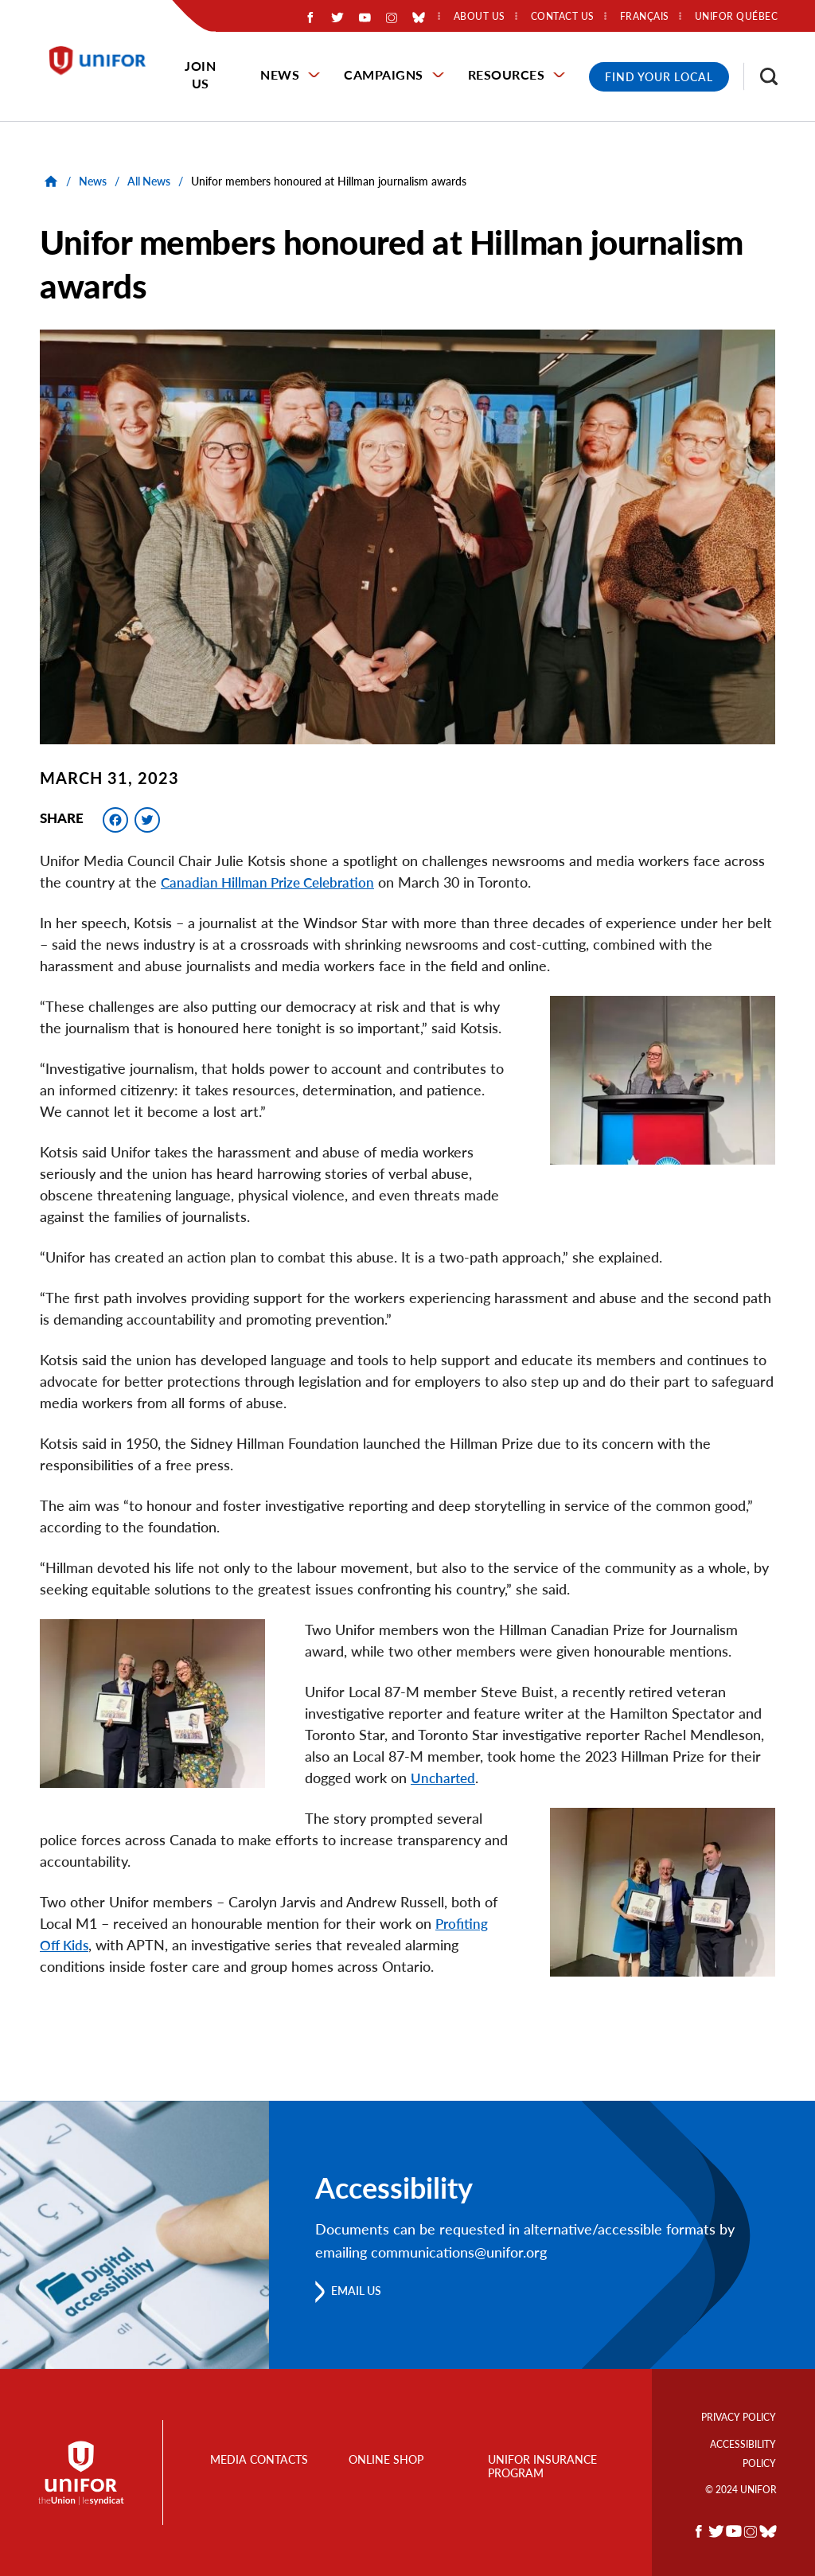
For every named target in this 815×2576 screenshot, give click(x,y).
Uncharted (444, 1777)
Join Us (200, 74)
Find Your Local (659, 77)
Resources (506, 74)
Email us (362, 2290)
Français (644, 16)
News (279, 74)
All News (148, 181)
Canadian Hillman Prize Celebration (271, 882)
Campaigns (383, 74)
